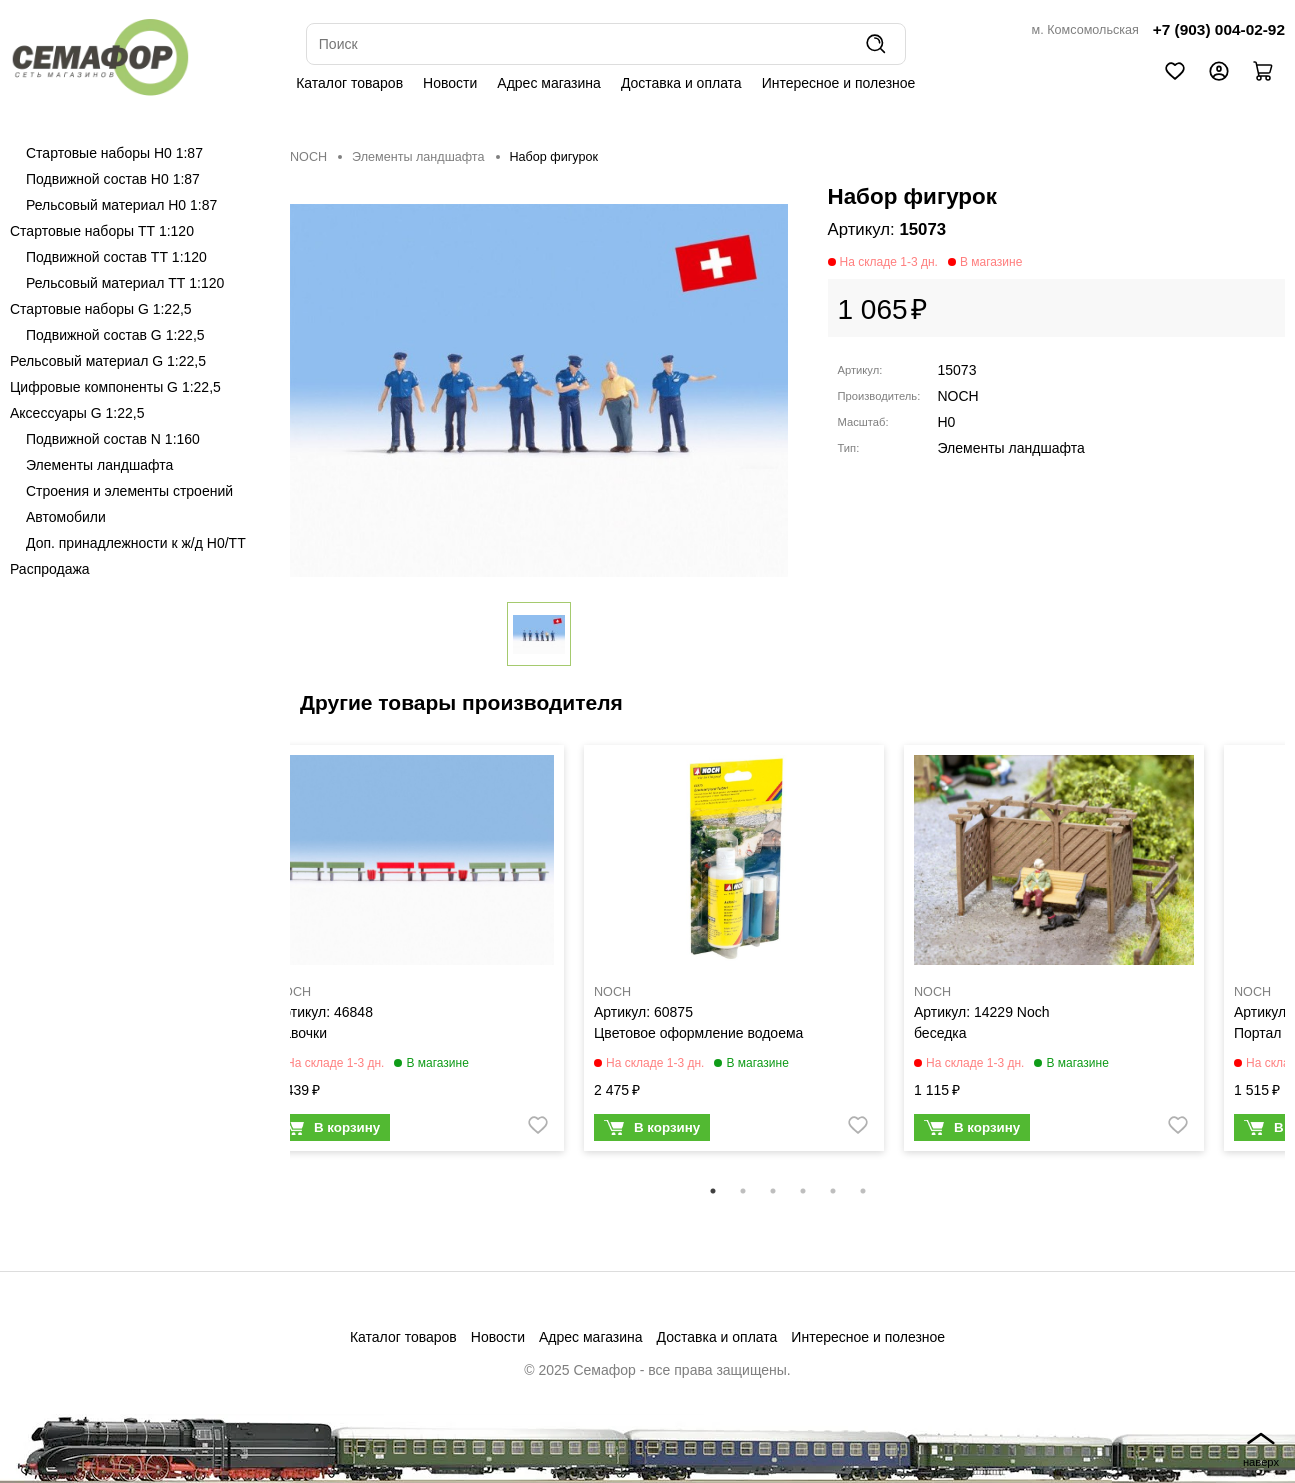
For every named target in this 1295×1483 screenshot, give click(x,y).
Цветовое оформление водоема (698, 1033)
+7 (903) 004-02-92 (1219, 29)
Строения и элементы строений (129, 491)
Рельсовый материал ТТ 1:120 (125, 283)
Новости (450, 83)
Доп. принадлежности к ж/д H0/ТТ (136, 543)
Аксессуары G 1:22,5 (77, 413)
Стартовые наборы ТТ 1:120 (102, 231)
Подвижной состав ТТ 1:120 (116, 257)
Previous (275, 961)
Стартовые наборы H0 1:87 (114, 153)
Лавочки (300, 1033)
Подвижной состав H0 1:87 (113, 179)
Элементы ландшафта (99, 465)
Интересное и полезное (839, 83)
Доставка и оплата (681, 83)
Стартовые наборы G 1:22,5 (101, 309)
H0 (947, 422)
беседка (940, 1033)
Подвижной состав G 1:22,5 (115, 335)
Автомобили (66, 517)
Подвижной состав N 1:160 (113, 439)
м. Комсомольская (1085, 30)
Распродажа (50, 569)
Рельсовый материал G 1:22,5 (108, 361)
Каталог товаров (349, 83)
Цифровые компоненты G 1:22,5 (115, 387)
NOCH (308, 157)
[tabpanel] (414, 953)
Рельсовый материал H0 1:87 (121, 205)
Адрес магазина (549, 83)
